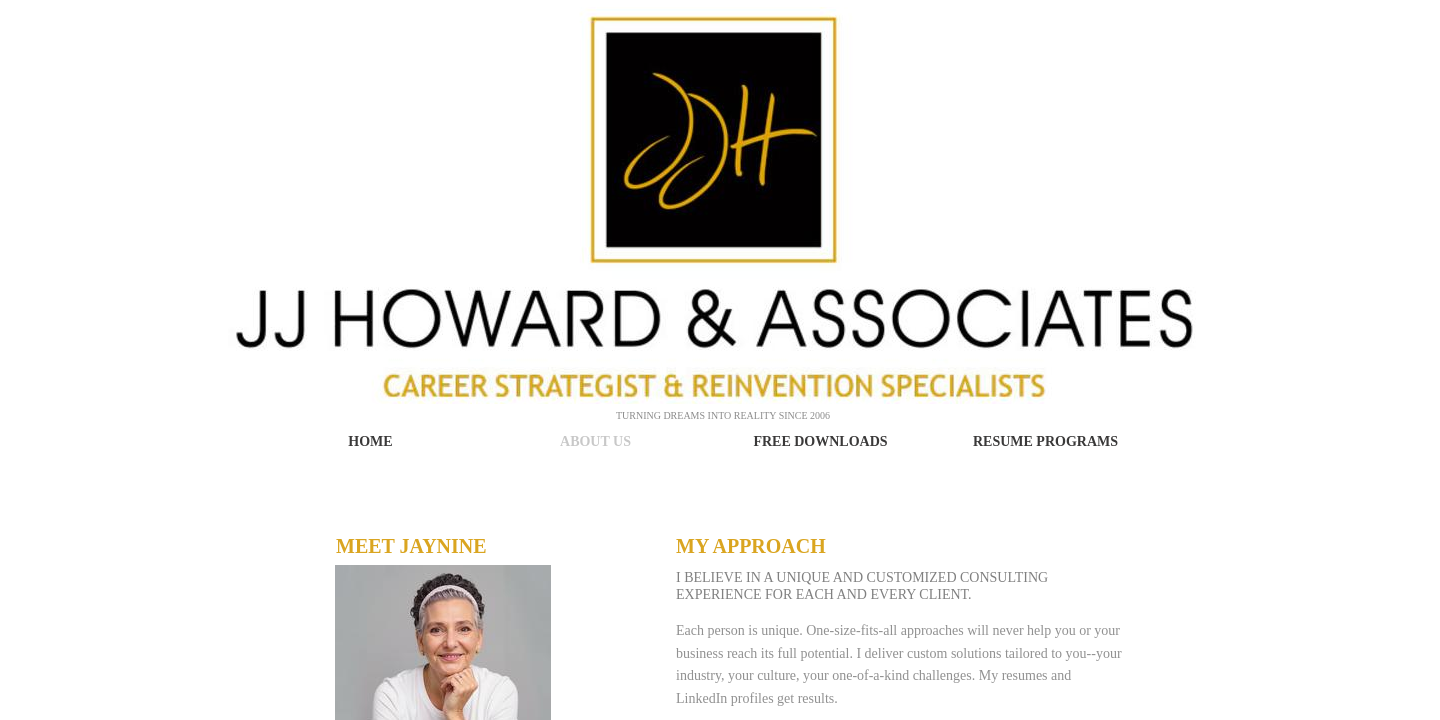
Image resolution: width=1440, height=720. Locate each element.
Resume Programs (1045, 441)
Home (370, 441)
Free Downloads (820, 441)
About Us (595, 441)
